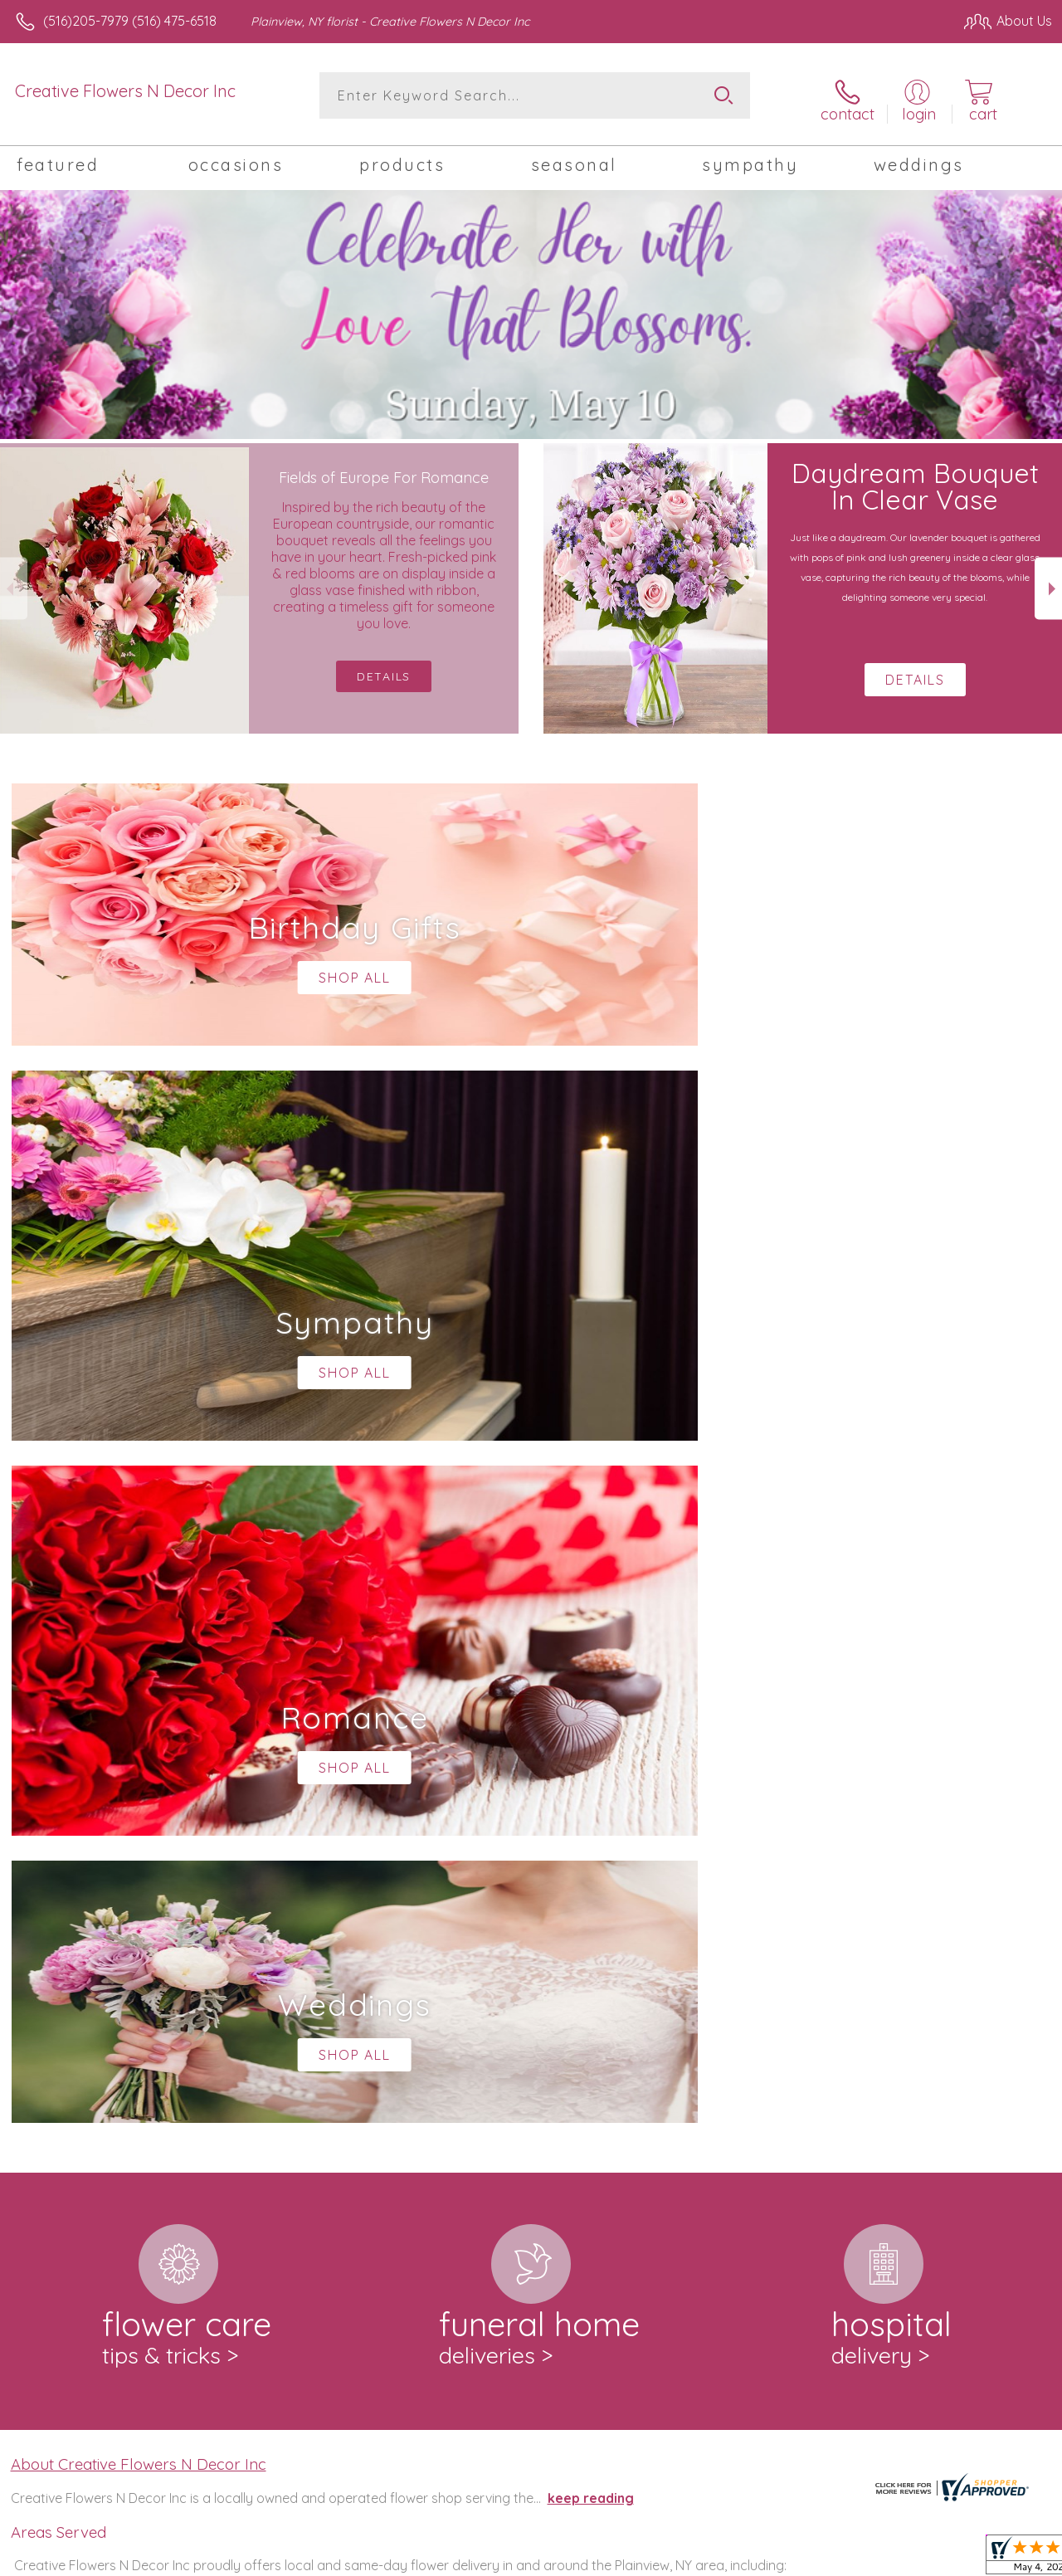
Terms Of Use (673, 2559)
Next (1048, 582)
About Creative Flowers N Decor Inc (138, 1776)
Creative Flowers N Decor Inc (125, 90)
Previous (13, 582)
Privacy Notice (771, 2559)
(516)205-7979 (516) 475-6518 (130, 20)
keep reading (591, 1809)
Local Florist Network (890, 2559)
